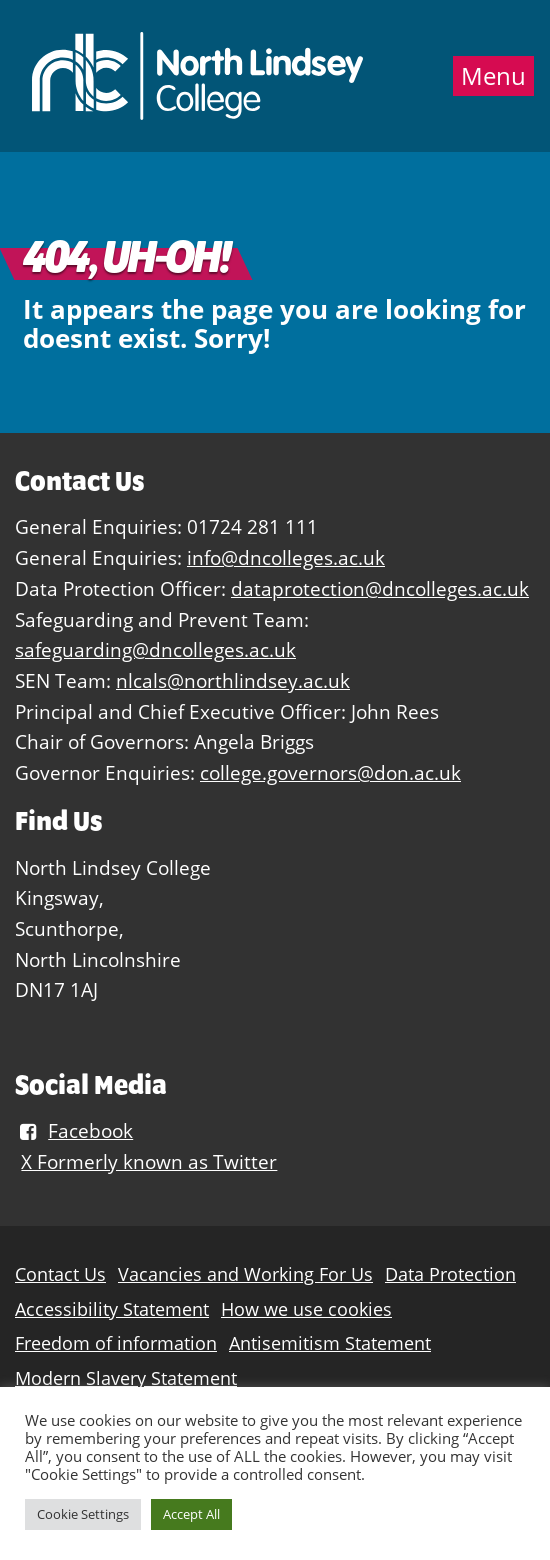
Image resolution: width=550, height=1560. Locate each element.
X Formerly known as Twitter (149, 1161)
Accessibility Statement (112, 1309)
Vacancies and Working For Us (245, 1274)
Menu (493, 76)
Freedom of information (116, 1343)
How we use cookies (306, 1309)
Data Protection (450, 1274)
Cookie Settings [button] (83, 1514)
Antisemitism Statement (330, 1343)
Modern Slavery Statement (126, 1378)
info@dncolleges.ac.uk (286, 557)
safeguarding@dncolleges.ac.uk (155, 649)
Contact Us (60, 1274)
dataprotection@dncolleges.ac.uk (380, 588)
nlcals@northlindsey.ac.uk (233, 680)
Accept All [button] (191, 1514)
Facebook (74, 1130)
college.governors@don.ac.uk (330, 772)
